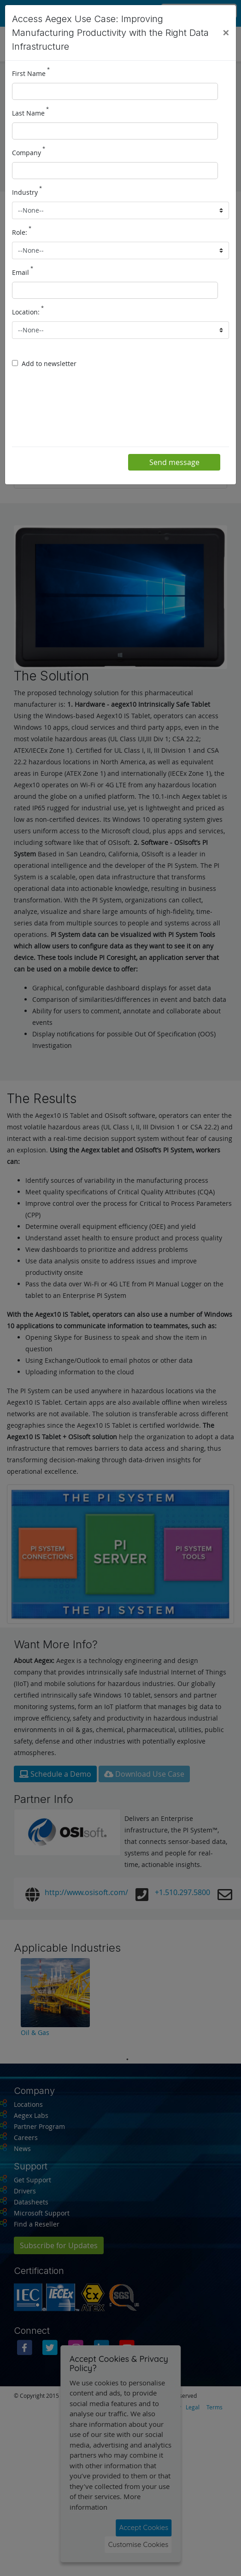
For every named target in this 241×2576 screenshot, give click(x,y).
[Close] (226, 32)
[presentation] (82, 410)
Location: (28, 311)
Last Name (30, 112)
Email (22, 272)
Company (28, 152)
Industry (27, 191)
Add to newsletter (49, 363)
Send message (174, 462)
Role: (21, 232)
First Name (31, 73)
